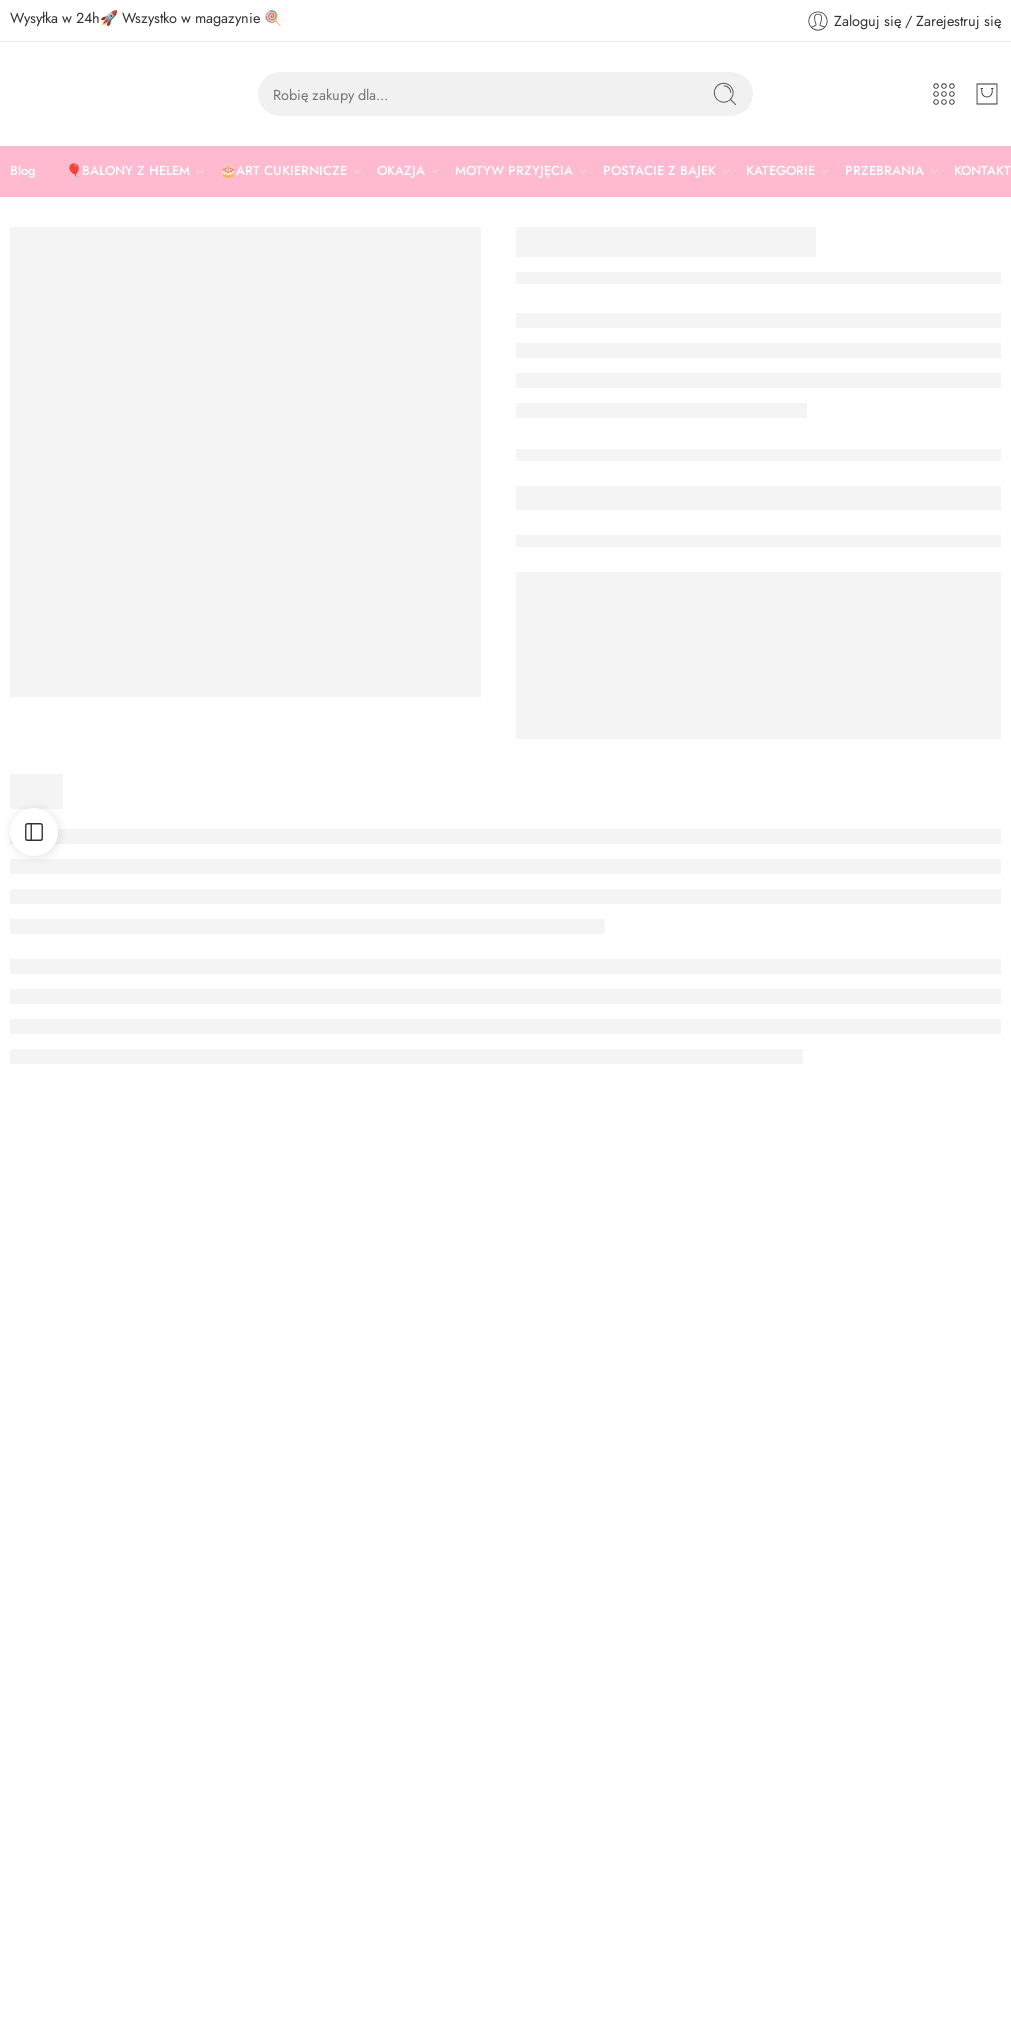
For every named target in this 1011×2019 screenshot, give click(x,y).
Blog (23, 170)
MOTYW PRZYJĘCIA (514, 171)
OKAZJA (401, 171)
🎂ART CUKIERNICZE (283, 171)
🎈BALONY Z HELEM (128, 171)
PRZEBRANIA (884, 171)
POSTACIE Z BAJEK (659, 171)
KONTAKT (982, 170)
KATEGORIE (780, 171)
